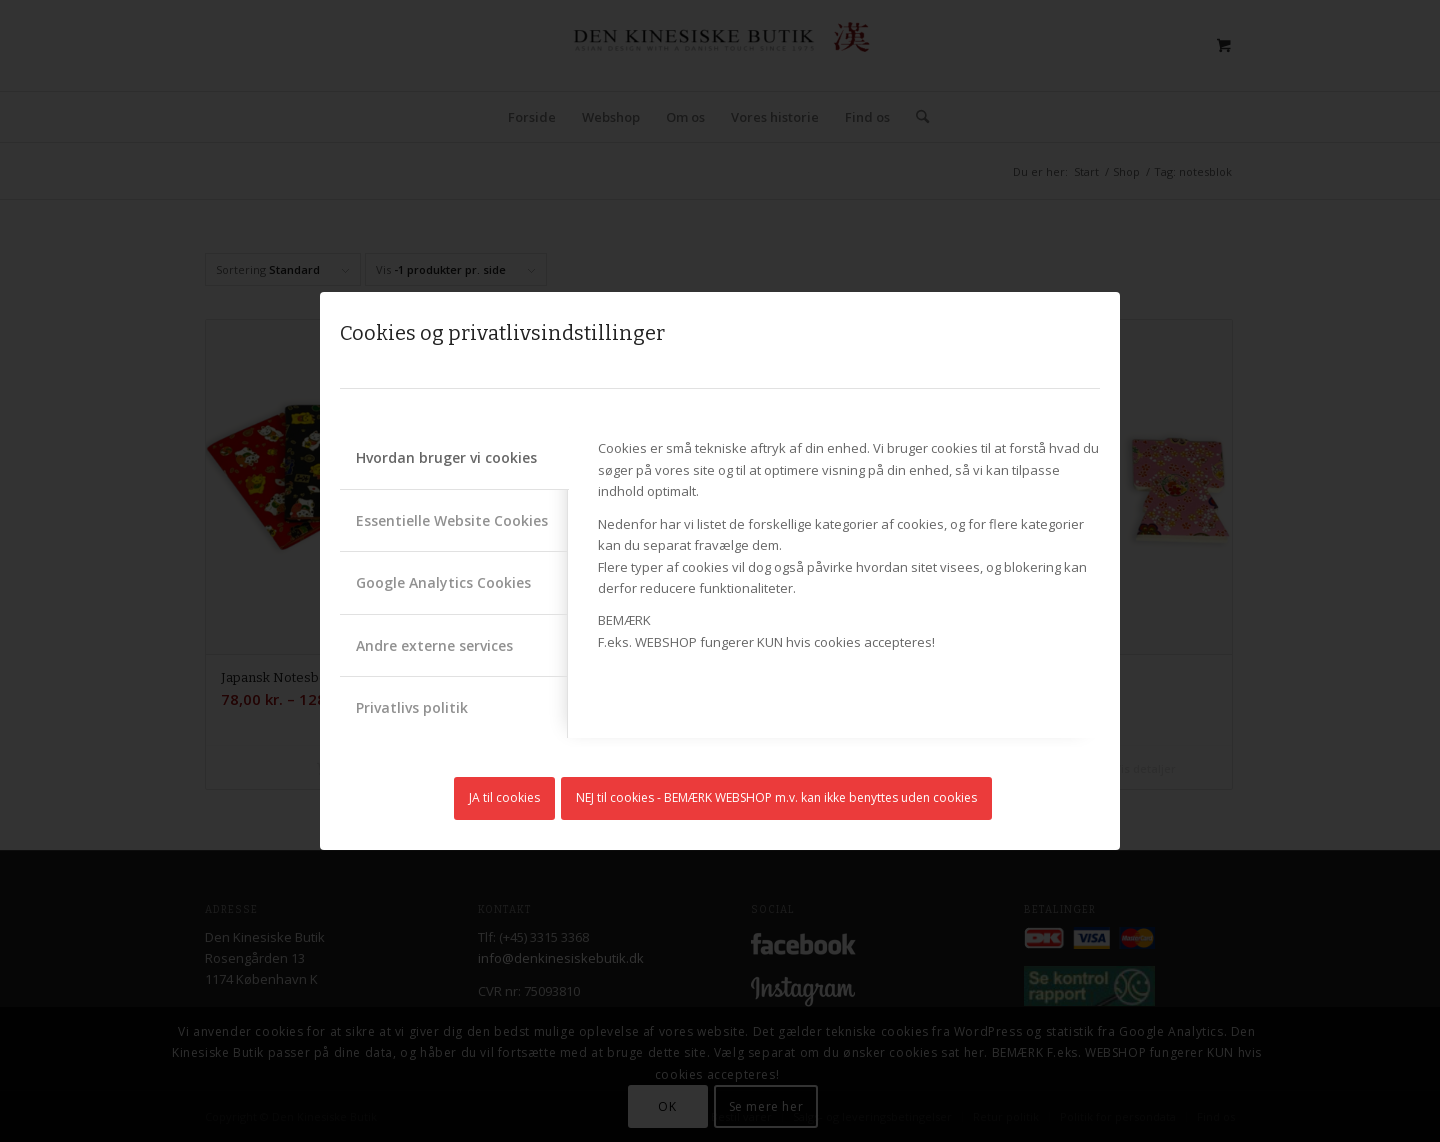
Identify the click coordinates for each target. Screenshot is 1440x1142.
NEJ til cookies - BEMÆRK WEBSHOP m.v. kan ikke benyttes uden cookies (776, 797)
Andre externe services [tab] (434, 645)
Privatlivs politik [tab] (412, 707)
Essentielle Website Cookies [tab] (452, 520)
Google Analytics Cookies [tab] (443, 582)
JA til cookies (504, 797)
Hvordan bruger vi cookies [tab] (446, 457)
